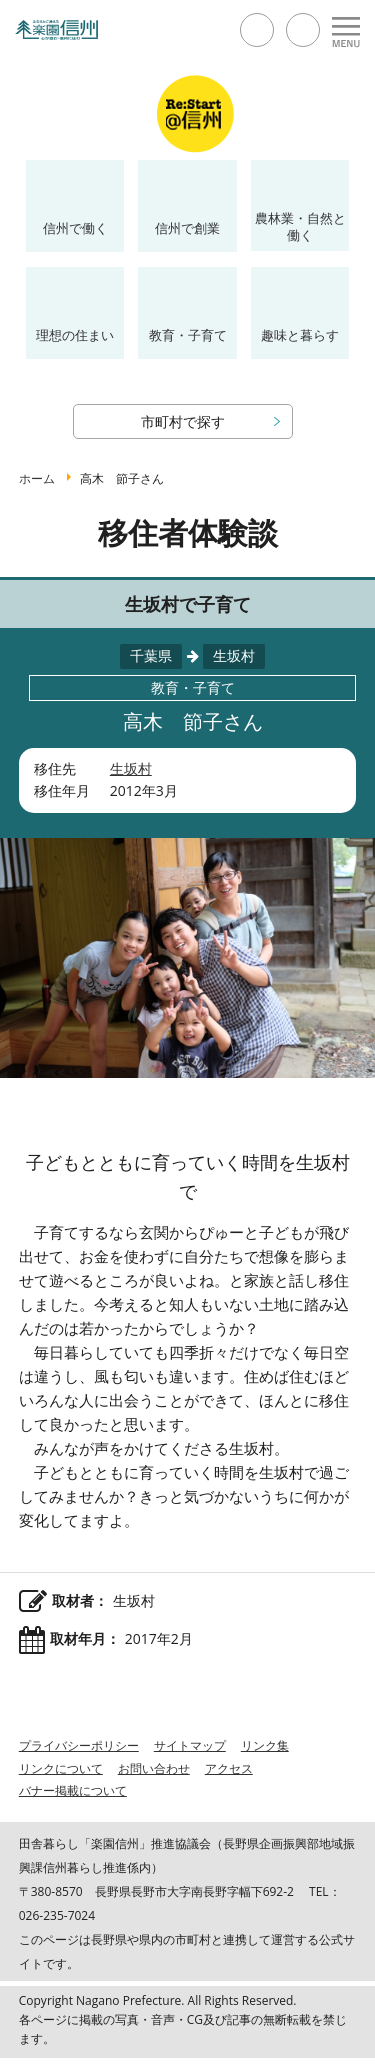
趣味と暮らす (300, 335)
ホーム (37, 478)
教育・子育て (188, 335)
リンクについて (61, 1768)
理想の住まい (75, 335)
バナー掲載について (73, 1790)
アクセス (229, 1768)
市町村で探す (183, 421)
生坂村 (131, 768)
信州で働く (75, 228)
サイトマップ (190, 1745)
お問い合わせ (154, 1768)
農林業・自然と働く (300, 226)
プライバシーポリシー (79, 1745)
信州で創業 (187, 228)
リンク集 (265, 1745)
